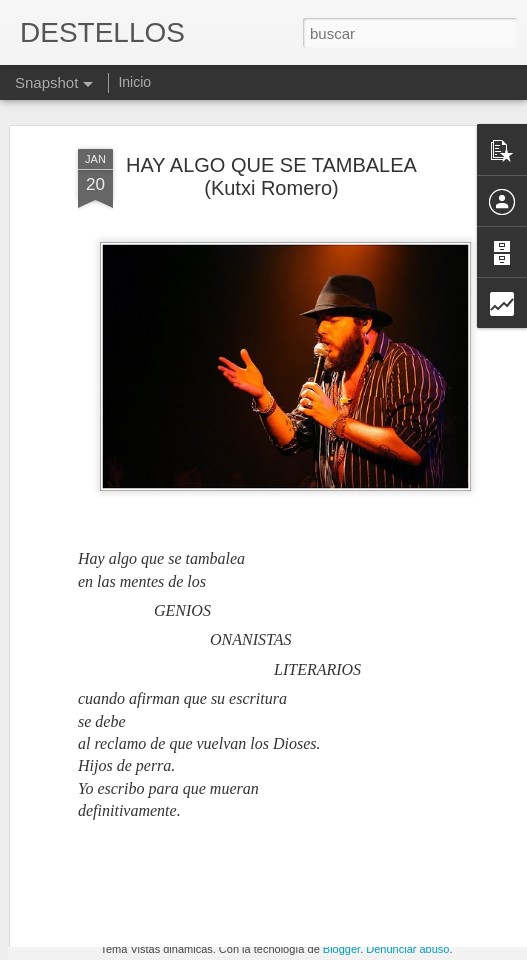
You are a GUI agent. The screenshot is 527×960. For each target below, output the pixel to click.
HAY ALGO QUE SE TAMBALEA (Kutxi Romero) (271, 132)
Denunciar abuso (407, 949)
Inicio (134, 82)
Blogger (341, 949)
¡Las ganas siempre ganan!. (387, 887)
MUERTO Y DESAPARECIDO (154, 900)
